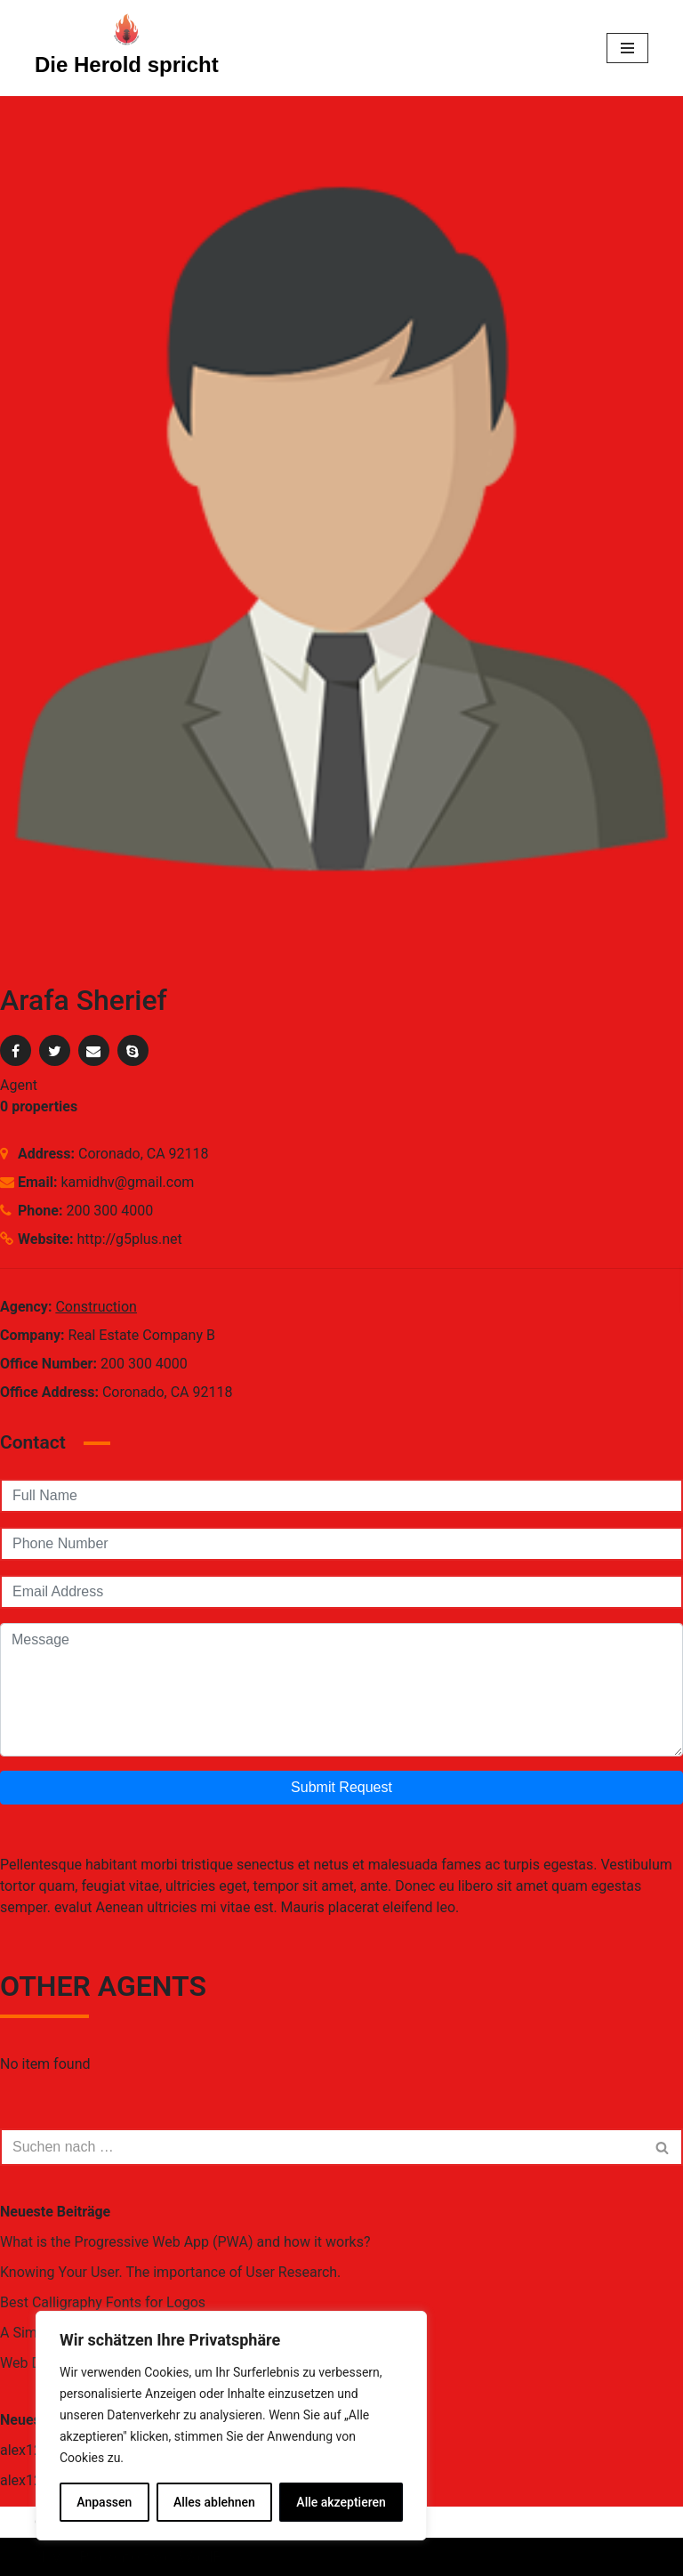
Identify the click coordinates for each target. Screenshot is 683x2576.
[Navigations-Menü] (627, 48)
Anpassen (104, 2502)
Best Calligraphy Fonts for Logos (102, 2302)
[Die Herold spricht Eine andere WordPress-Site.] (127, 48)
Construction (96, 1306)
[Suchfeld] (321, 2147)
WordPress (214, 2556)
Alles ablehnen (214, 2502)
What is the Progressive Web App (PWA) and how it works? (185, 2241)
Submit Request (341, 1787)
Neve (51, 2556)
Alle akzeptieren (340, 2502)
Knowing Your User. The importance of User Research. (170, 2272)
